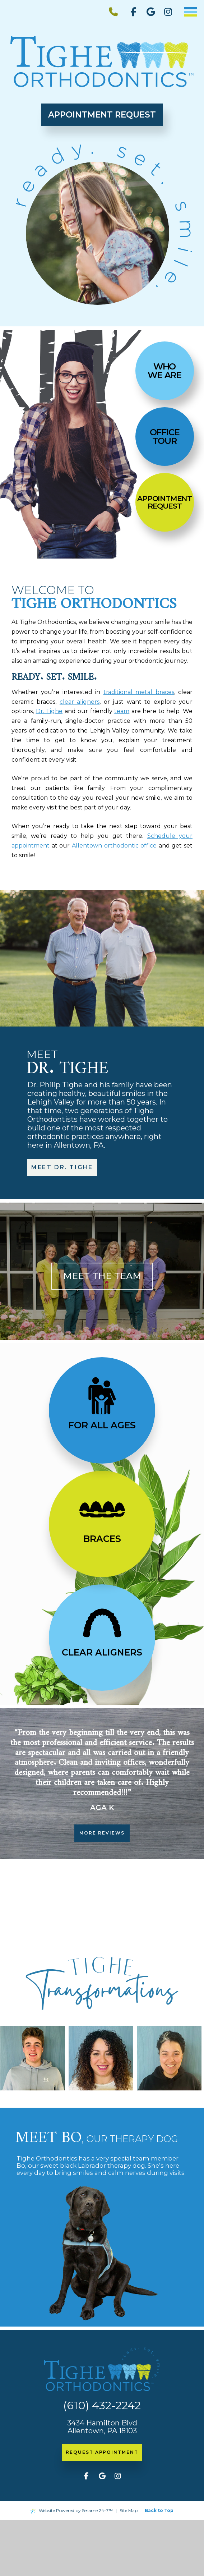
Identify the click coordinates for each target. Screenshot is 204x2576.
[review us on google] (150, 11)
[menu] (190, 12)
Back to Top (159, 2510)
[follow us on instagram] (168, 11)
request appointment (102, 2452)
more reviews (101, 1833)
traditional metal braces (138, 692)
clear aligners (79, 701)
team (121, 711)
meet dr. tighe (62, 1167)
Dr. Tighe (49, 711)
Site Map (129, 2510)
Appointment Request (102, 115)
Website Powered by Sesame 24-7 (72, 2510)
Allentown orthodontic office (114, 845)
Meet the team (102, 1276)
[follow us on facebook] (133, 11)
